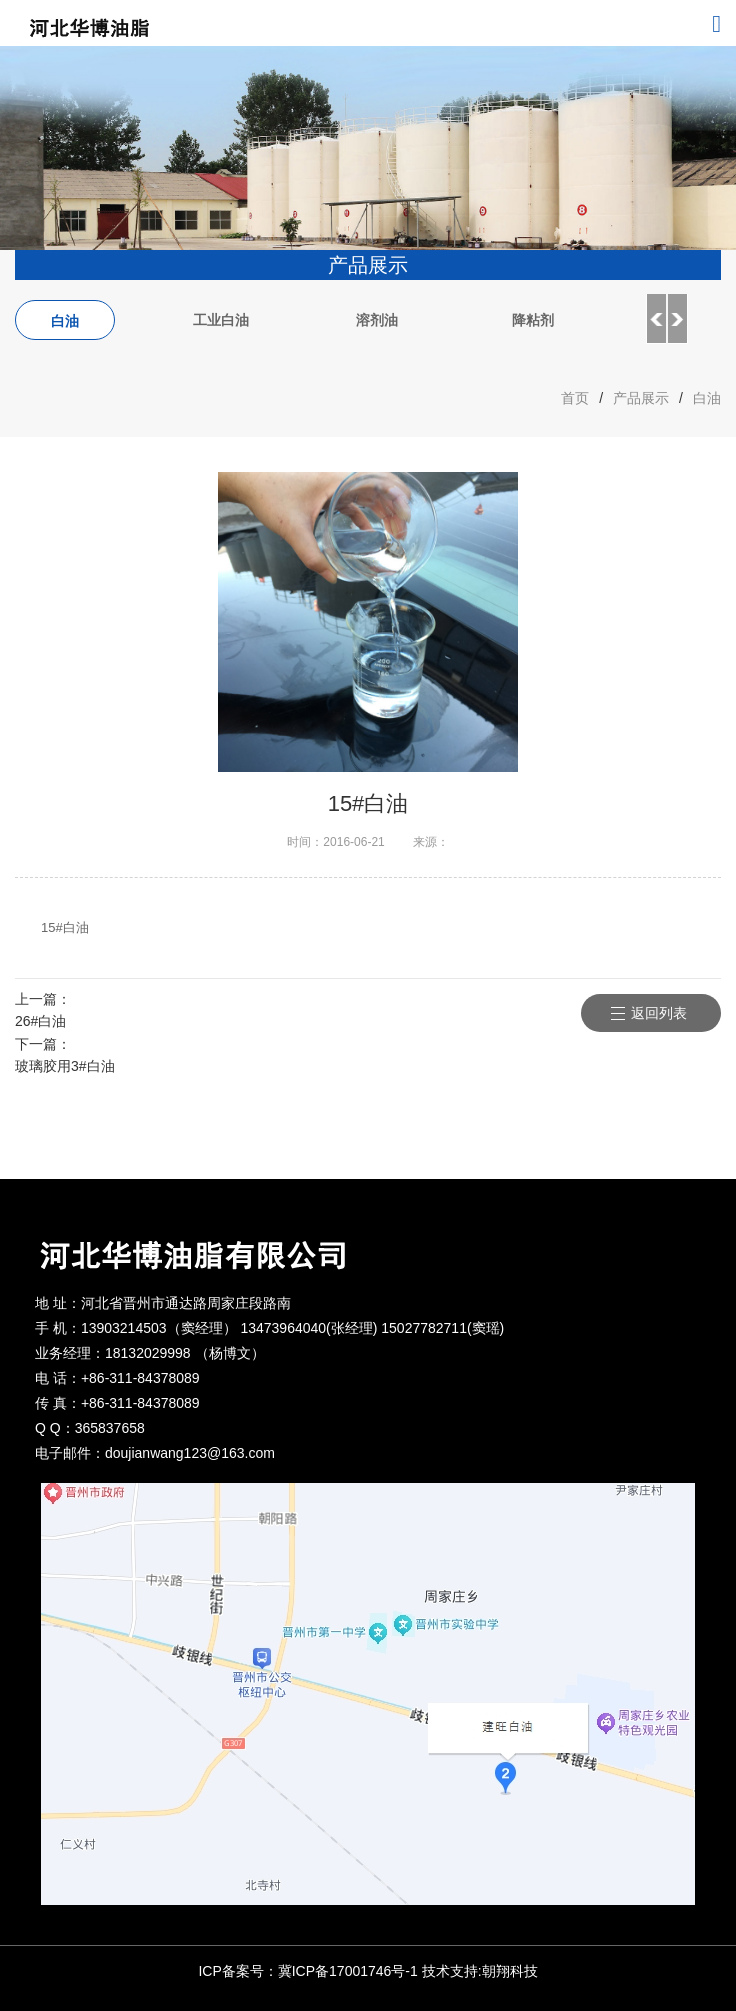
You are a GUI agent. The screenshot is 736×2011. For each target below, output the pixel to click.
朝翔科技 (510, 1971)
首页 (575, 398)
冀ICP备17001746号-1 (348, 1971)
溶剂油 (377, 320)
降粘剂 (533, 320)
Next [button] (678, 319)
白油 (65, 321)
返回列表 (659, 1013)
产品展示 (641, 398)
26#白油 (40, 1021)
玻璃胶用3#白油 (65, 1066)
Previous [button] (656, 319)
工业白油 (221, 320)
